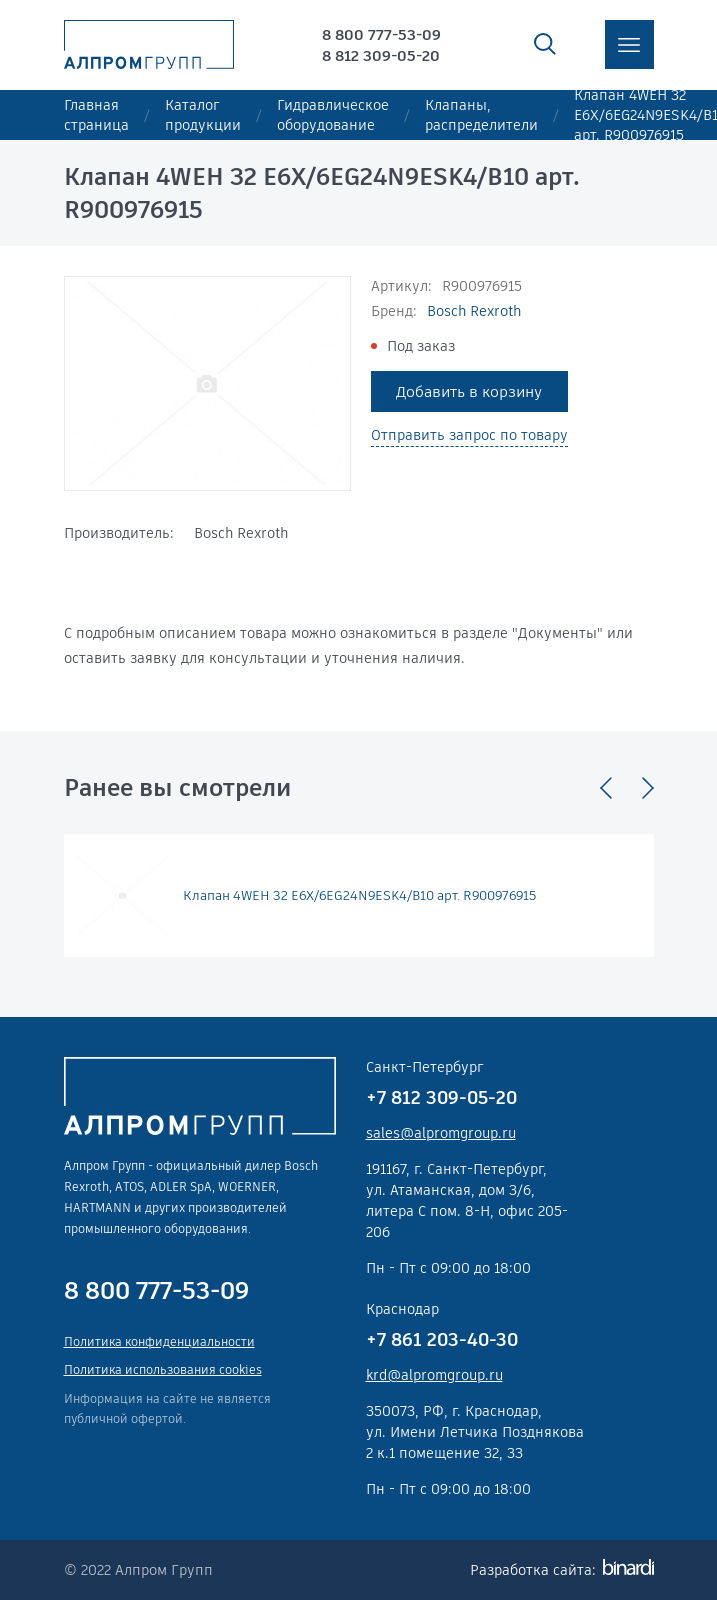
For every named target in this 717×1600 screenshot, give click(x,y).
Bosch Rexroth (474, 311)
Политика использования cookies (163, 1369)
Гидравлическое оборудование (333, 115)
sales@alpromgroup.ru (441, 1133)
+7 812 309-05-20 (441, 1097)
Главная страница (96, 115)
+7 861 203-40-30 (442, 1339)
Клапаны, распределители (481, 115)
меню (629, 44)
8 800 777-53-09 (381, 34)
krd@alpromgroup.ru (434, 1375)
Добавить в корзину (469, 391)
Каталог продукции (203, 115)
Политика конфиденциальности (159, 1341)
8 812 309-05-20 (381, 55)
